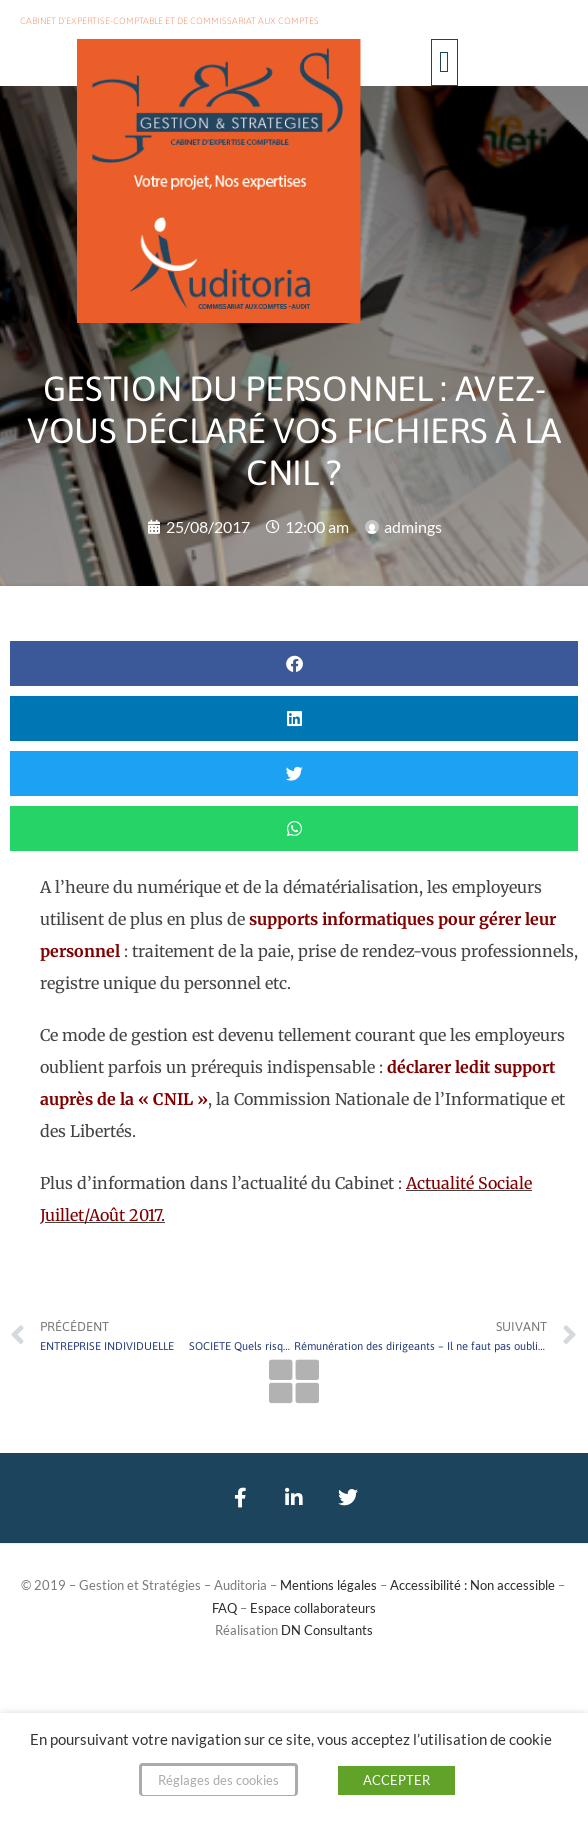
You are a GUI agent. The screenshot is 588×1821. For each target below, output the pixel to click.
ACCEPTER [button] (396, 1780)
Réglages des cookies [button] (218, 1780)
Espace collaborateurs (313, 1608)
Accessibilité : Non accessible (472, 1585)
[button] (445, 62)
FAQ (224, 1608)
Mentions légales (328, 1585)
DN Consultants (327, 1630)
